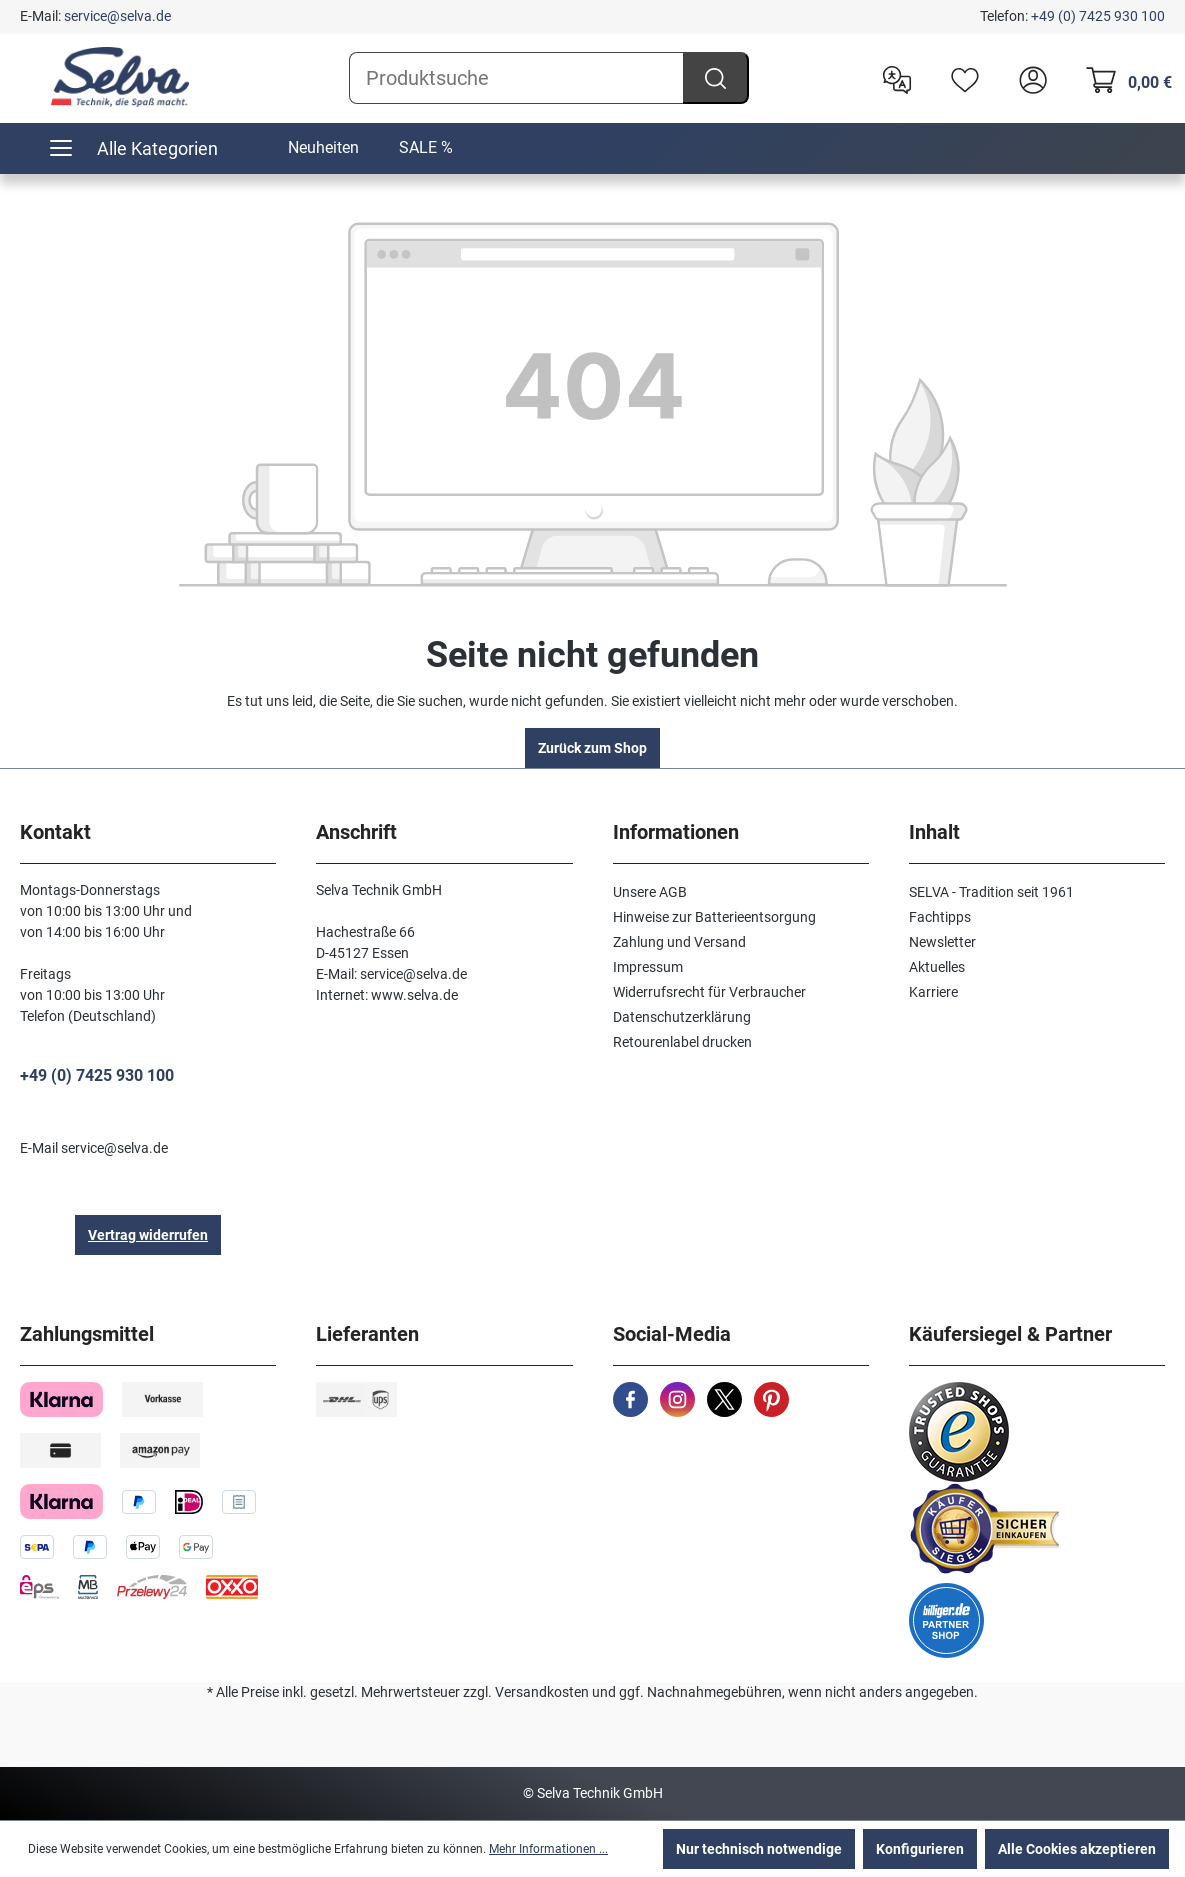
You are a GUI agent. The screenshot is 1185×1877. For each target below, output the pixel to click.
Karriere (933, 992)
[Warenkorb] (1123, 78)
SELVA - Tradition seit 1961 (991, 892)
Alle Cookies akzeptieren (1077, 1849)
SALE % (426, 147)
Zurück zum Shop (592, 748)
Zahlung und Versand (679, 942)
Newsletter (942, 942)
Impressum (648, 967)
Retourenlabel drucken (682, 1042)
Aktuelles (937, 967)
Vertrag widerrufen (148, 1235)
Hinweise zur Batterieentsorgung (714, 917)
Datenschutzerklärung (682, 1017)
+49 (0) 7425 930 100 (1098, 16)
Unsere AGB (650, 892)
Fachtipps (940, 917)
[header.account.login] (1028, 78)
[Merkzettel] (960, 78)
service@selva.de (117, 16)
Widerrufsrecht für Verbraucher (709, 992)
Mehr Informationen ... (548, 1849)
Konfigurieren (920, 1849)
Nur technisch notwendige (759, 1849)
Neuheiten (323, 147)
